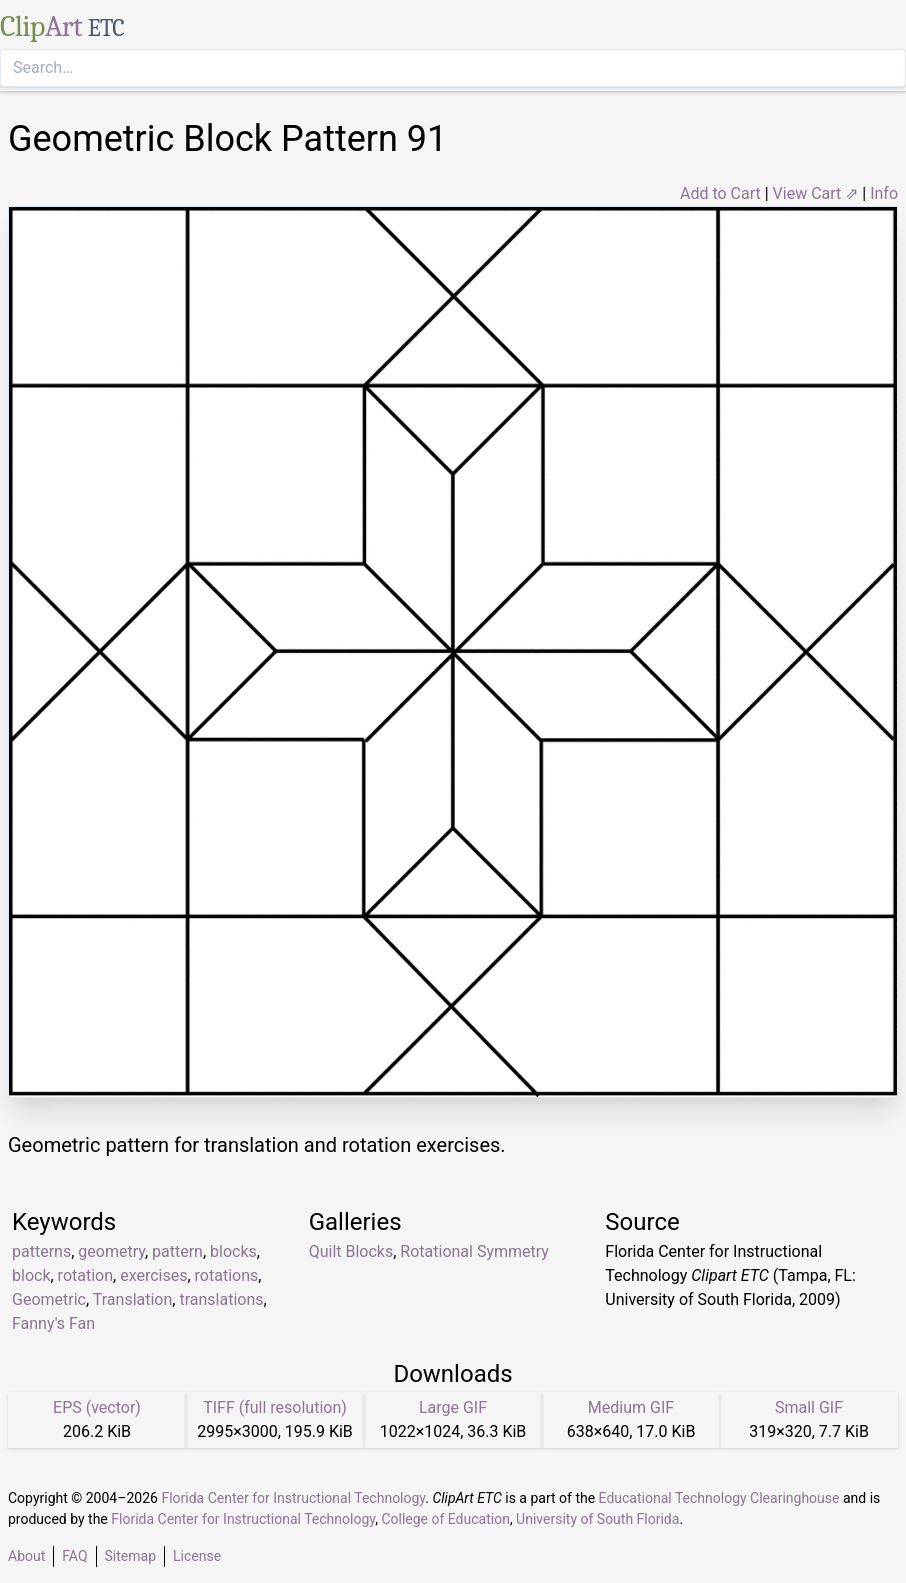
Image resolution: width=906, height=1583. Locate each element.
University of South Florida (597, 1519)
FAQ (74, 1556)
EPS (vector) (97, 1407)
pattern (177, 1251)
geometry (111, 1251)
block (31, 1275)
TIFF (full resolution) (275, 1407)
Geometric (49, 1299)
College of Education (445, 1519)
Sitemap (130, 1556)
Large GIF (453, 1407)
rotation (85, 1275)
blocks (233, 1251)
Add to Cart (720, 193)
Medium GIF (631, 1407)
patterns (41, 1251)
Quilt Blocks (351, 1251)
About (26, 1556)
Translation (133, 1299)
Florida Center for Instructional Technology (293, 1498)
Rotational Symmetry (474, 1251)
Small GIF (809, 1407)
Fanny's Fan (53, 1323)
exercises (153, 1275)
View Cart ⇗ (816, 193)
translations (221, 1299)
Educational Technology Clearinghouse (719, 1498)
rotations (227, 1275)
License (197, 1556)
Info (884, 193)
